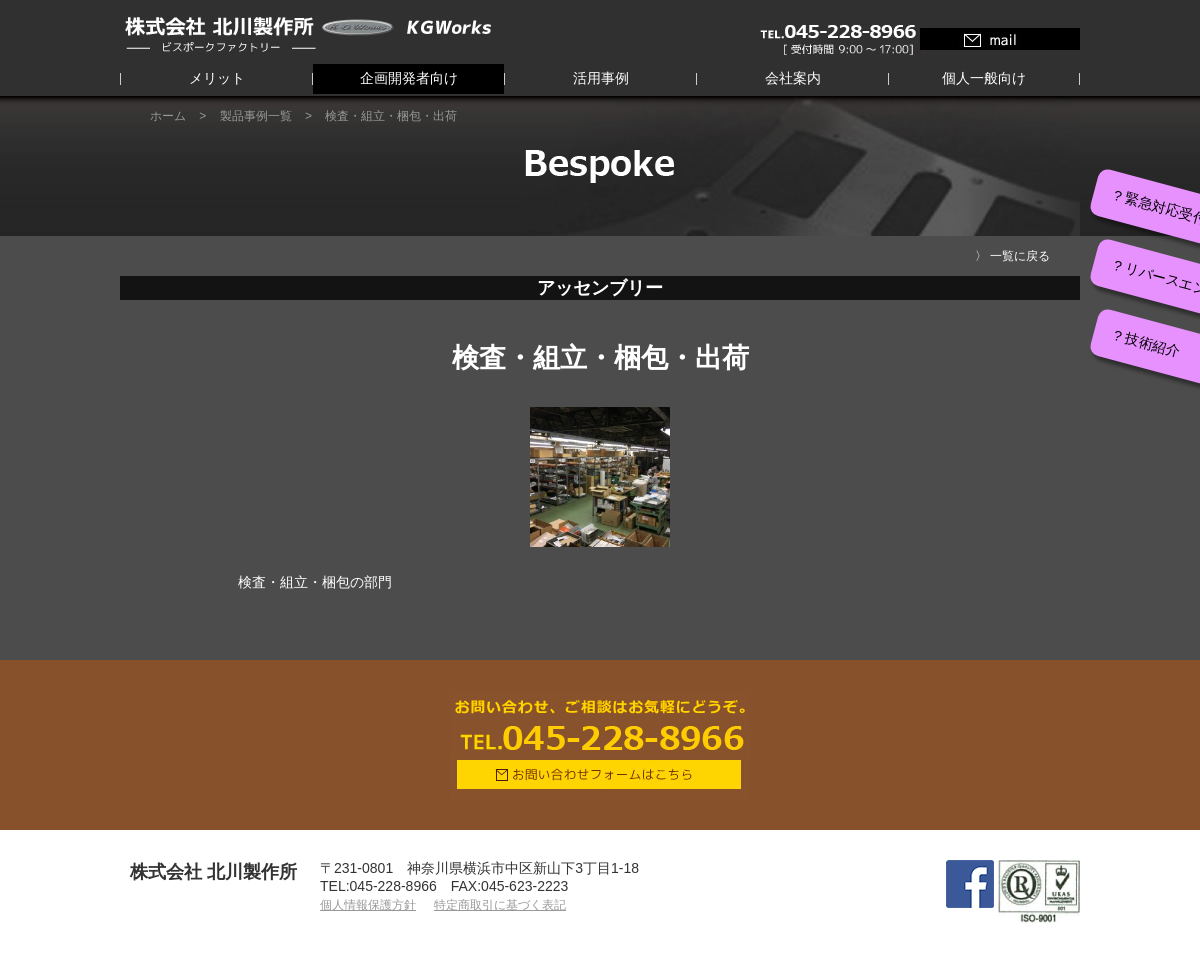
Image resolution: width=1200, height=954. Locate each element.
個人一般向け (984, 78)
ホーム (168, 116)
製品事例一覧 (256, 116)
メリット (217, 78)
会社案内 (793, 78)
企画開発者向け (409, 78)
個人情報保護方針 (368, 905)
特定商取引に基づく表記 (500, 905)
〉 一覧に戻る (1012, 256)
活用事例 (601, 78)
